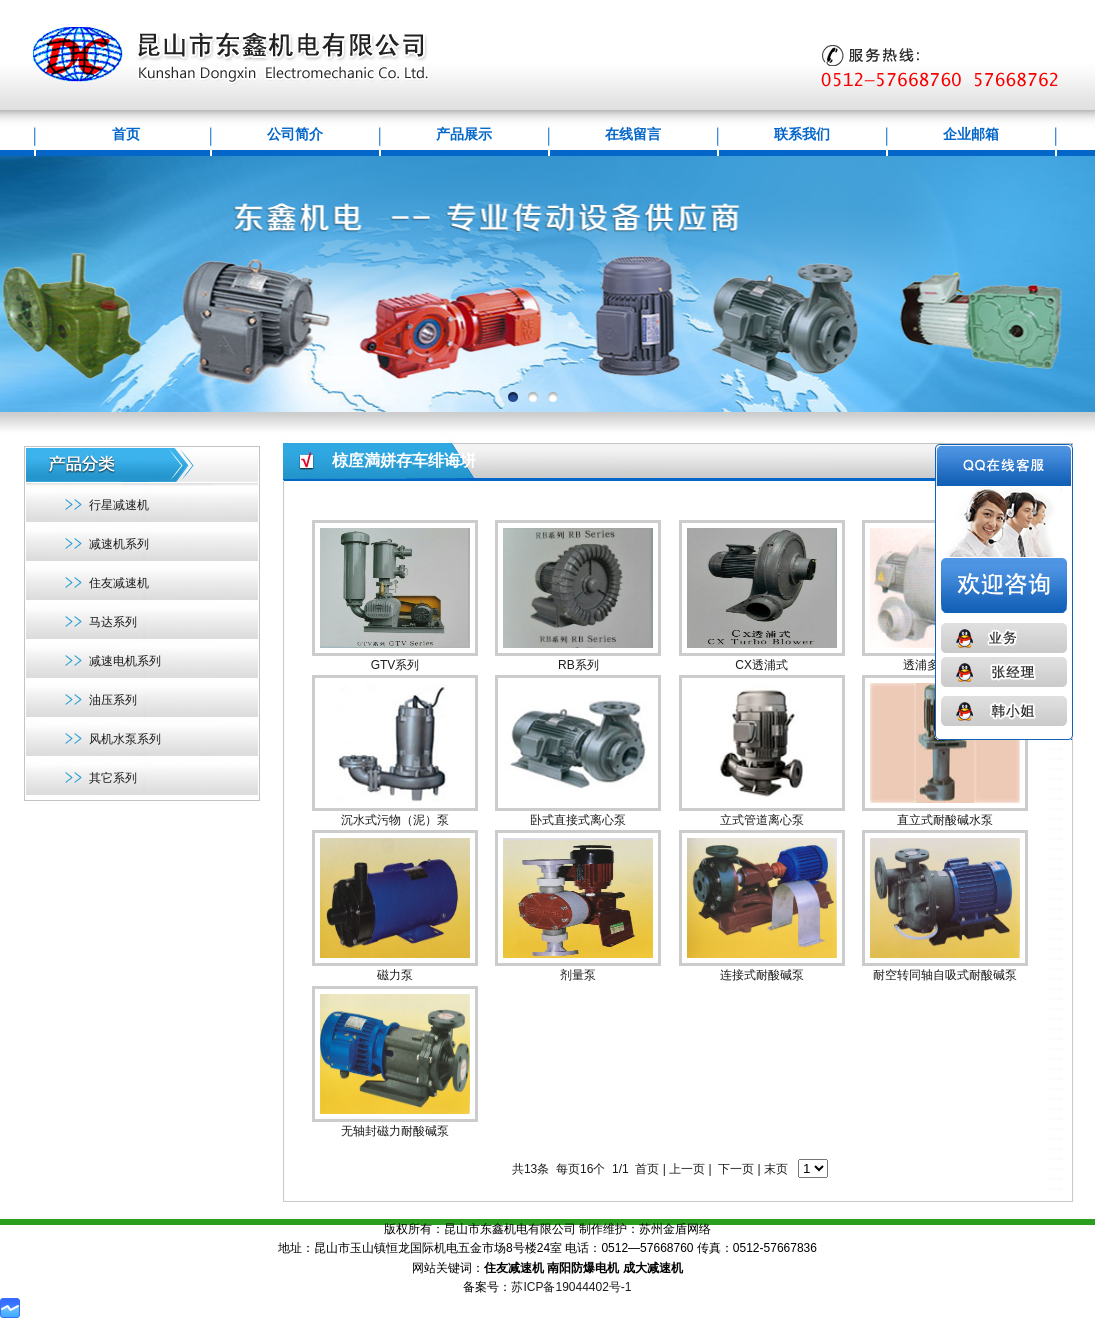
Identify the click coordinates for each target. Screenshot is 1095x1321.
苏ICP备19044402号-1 (571, 1287)
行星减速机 (119, 505)
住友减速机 (119, 583)
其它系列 (113, 778)
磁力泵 (395, 975)
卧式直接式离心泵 (578, 820)
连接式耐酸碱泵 (762, 975)
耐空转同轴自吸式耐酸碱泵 (945, 975)
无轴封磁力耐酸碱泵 (395, 1131)
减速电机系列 (125, 661)
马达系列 (113, 622)
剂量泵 (578, 975)
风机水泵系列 (125, 739)
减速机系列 (119, 544)
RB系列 (578, 665)
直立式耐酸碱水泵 (945, 820)
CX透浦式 (761, 665)
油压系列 (113, 700)
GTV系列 (395, 665)
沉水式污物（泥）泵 (395, 820)
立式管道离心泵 (762, 820)
